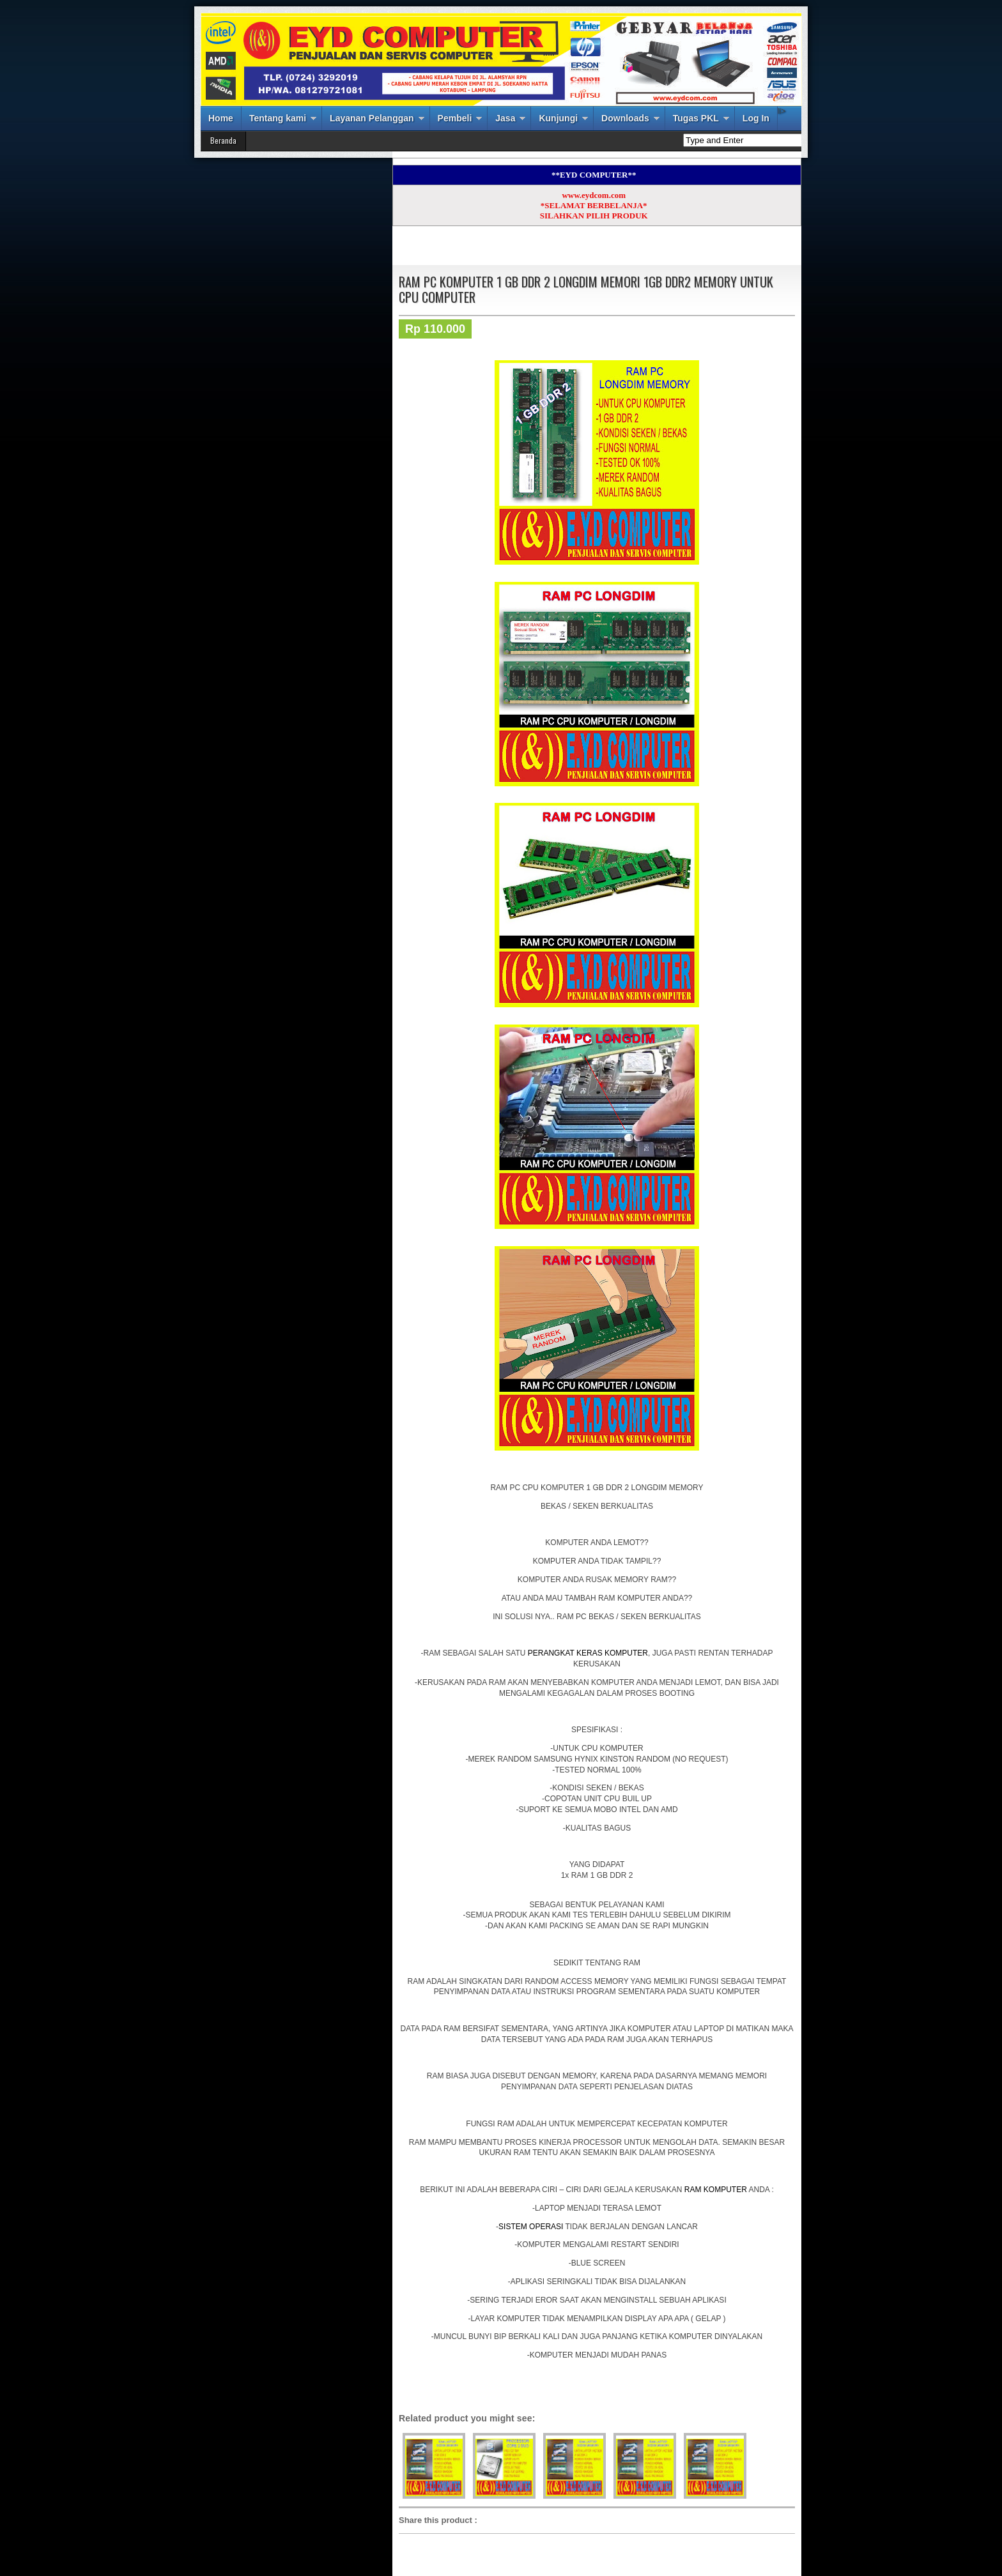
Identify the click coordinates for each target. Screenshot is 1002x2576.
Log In (756, 118)
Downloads (625, 118)
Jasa (505, 118)
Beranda (223, 140)
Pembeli (455, 118)
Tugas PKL (696, 118)
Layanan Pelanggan (371, 118)
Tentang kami (277, 118)
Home (220, 118)
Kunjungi (558, 118)
